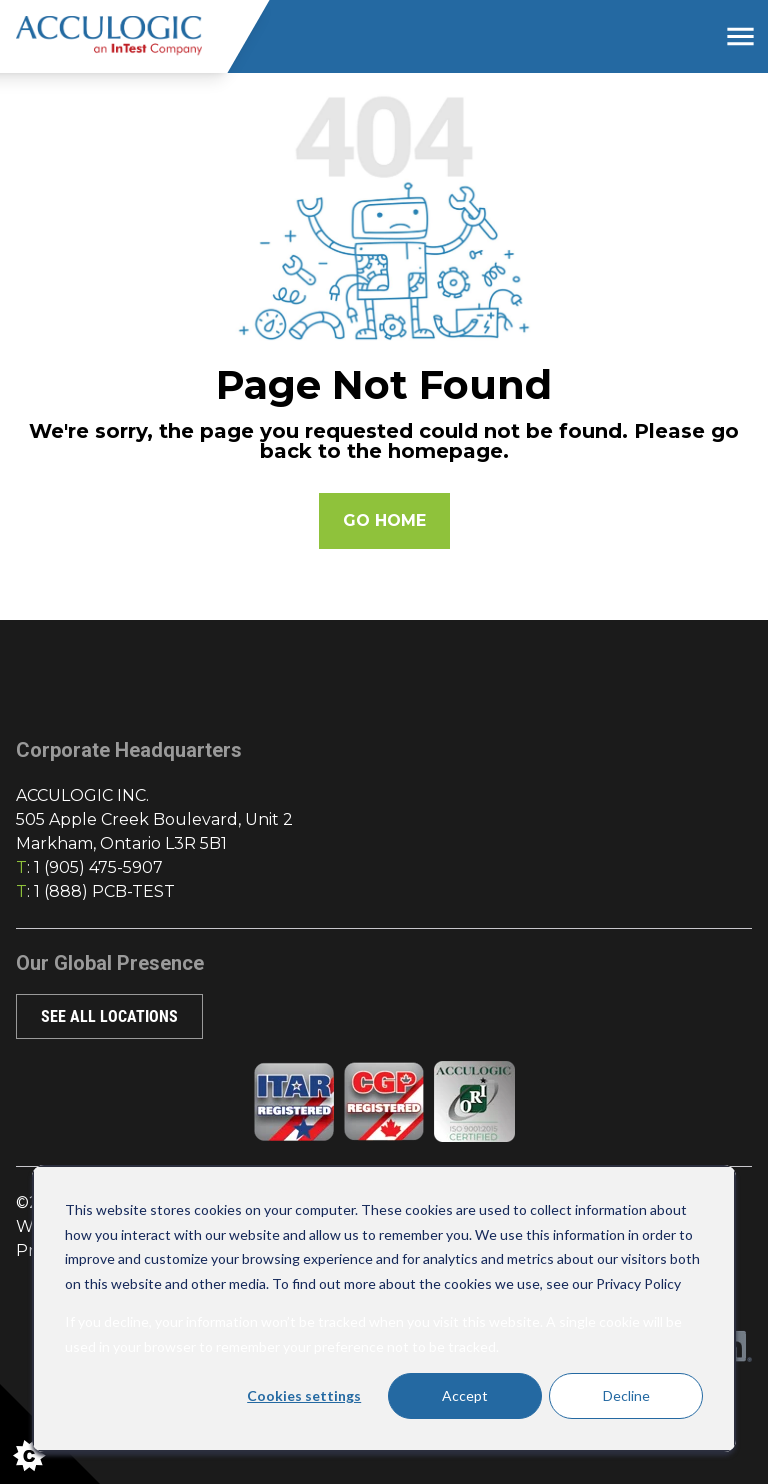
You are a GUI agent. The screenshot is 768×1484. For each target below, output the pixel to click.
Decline (626, 1395)
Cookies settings (304, 1395)
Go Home (384, 520)
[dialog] (384, 1308)
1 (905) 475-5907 (98, 867)
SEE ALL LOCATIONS (109, 1016)
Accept (465, 1395)
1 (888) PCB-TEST (104, 891)
